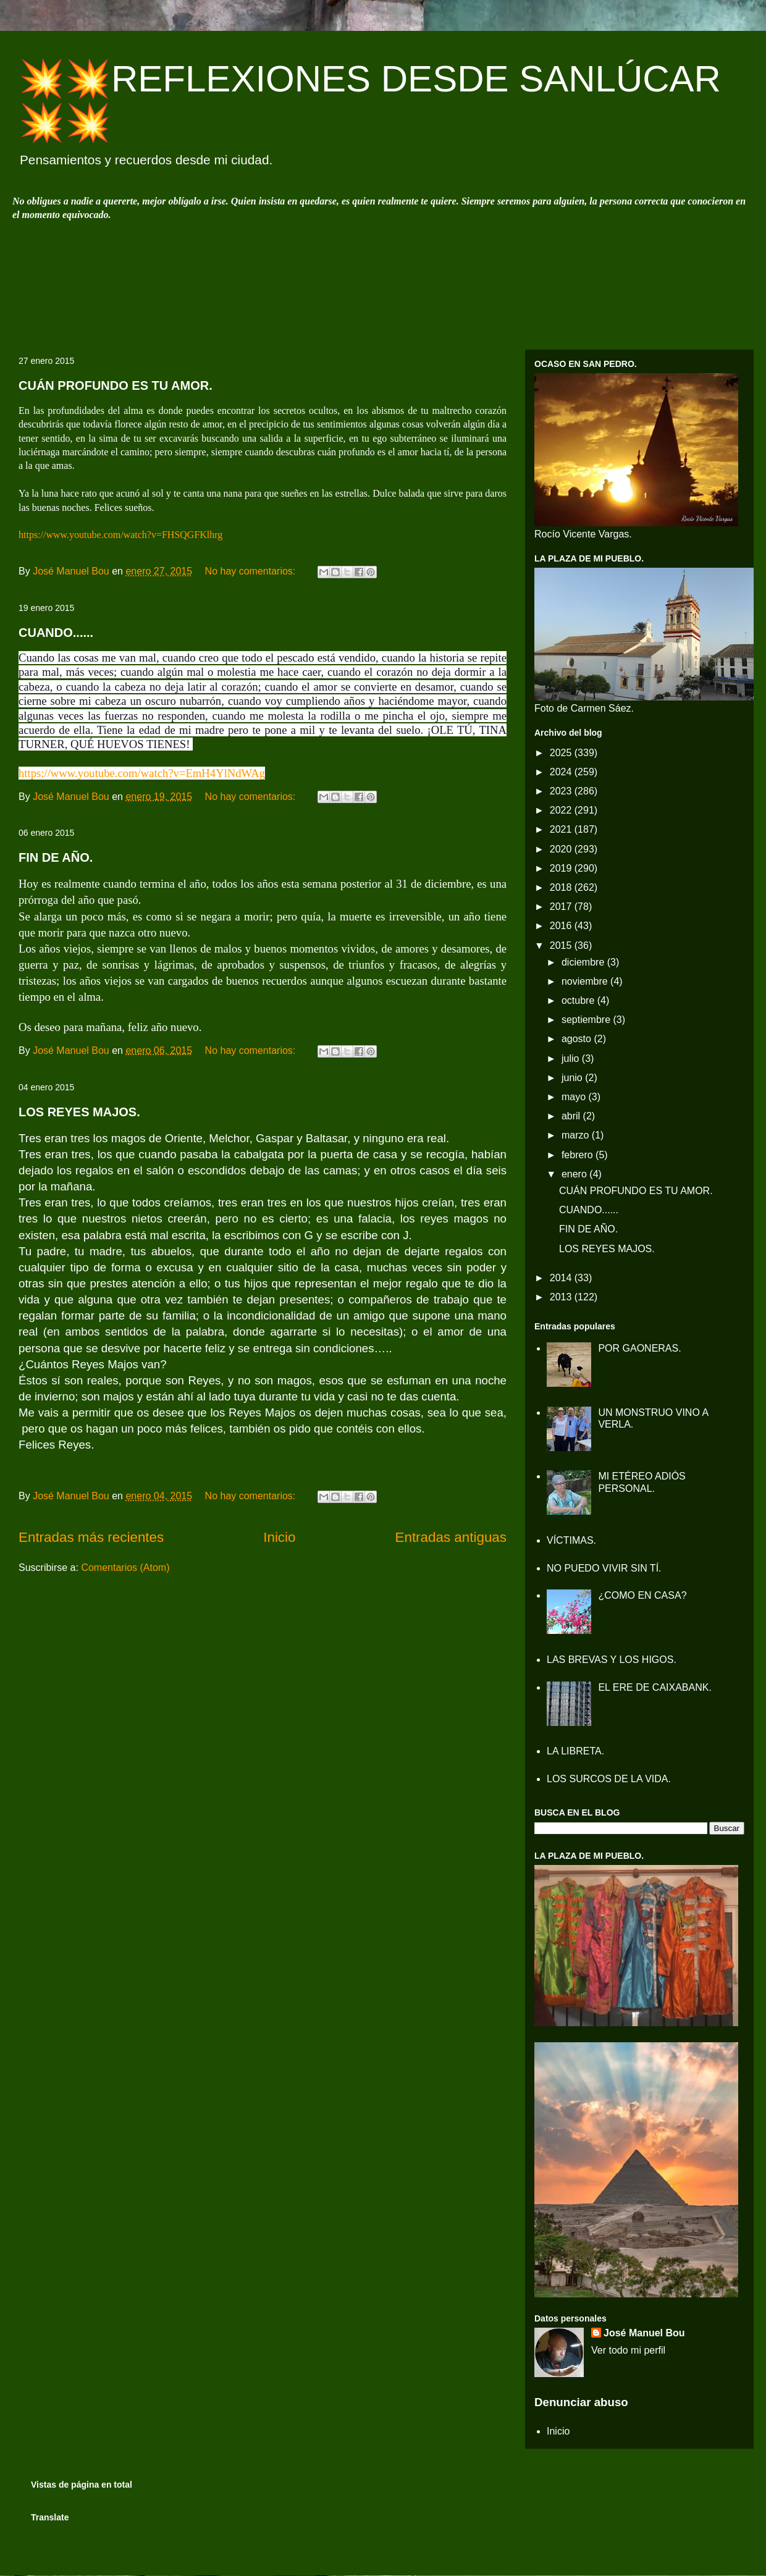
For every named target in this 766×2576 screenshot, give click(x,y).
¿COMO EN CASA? (642, 1595)
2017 (562, 906)
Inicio (279, 1537)
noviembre (586, 981)
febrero (579, 1155)
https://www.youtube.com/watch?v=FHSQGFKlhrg (120, 534)
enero (575, 1174)
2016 (562, 925)
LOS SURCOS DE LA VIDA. (609, 1779)
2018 (562, 887)
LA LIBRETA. (575, 1751)
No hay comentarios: (251, 571)
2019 (562, 868)
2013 (562, 1297)
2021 (562, 829)
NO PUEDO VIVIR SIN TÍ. (604, 1568)
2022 (562, 810)
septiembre (587, 1019)
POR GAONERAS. (639, 1348)
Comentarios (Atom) (125, 1567)
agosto (578, 1038)
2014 (562, 1278)
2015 (562, 945)
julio (572, 1058)
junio (573, 1077)
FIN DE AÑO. (56, 857)
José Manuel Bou (644, 2333)
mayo (575, 1097)
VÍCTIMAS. (571, 1540)
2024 (562, 772)
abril (572, 1116)
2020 (562, 849)
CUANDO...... (56, 632)
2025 (562, 752)
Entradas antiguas (451, 1537)
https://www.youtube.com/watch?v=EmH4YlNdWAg (142, 773)
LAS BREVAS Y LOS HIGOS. (611, 1659)
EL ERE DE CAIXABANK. (654, 1687)
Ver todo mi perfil (628, 2350)
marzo (577, 1135)
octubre (579, 1000)
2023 (562, 791)
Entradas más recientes (91, 1537)
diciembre (584, 962)
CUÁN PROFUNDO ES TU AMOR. (116, 385)
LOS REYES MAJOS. (79, 1112)
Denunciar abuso (581, 2402)
